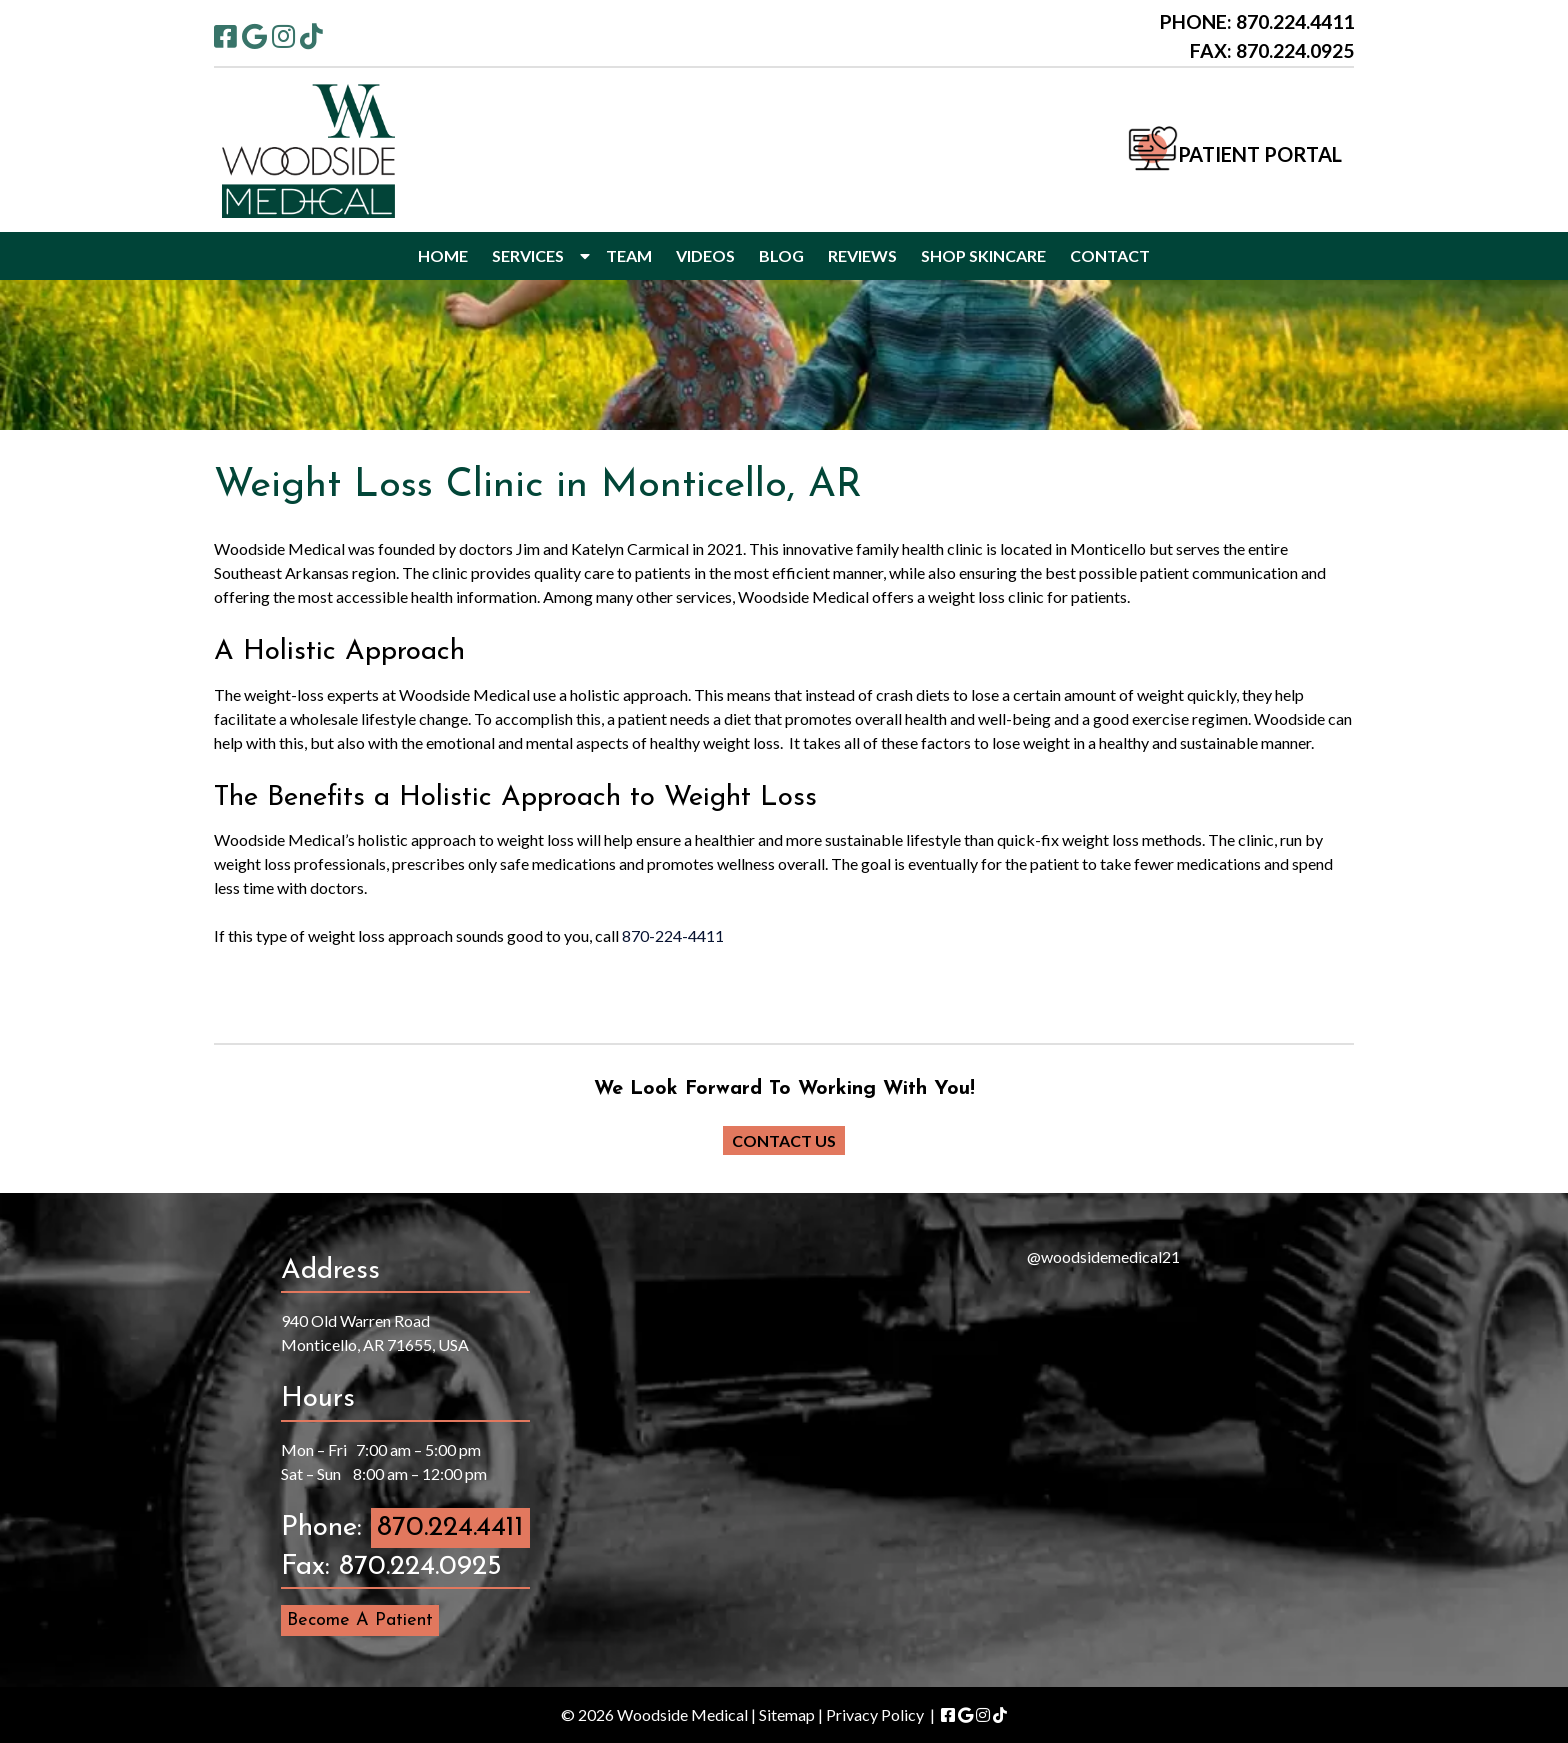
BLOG (781, 255)
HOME (443, 255)
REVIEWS (862, 255)
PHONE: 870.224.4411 (1257, 21)
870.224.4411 (450, 1528)
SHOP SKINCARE (983, 255)
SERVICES (528, 255)
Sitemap (787, 1714)
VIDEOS (705, 255)
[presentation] (724, 1440)
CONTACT (1110, 255)
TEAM (629, 255)
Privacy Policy (875, 1714)
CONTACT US (784, 1140)
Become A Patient (360, 1620)
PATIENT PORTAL (1260, 154)
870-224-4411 (673, 935)
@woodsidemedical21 (1103, 1256)
